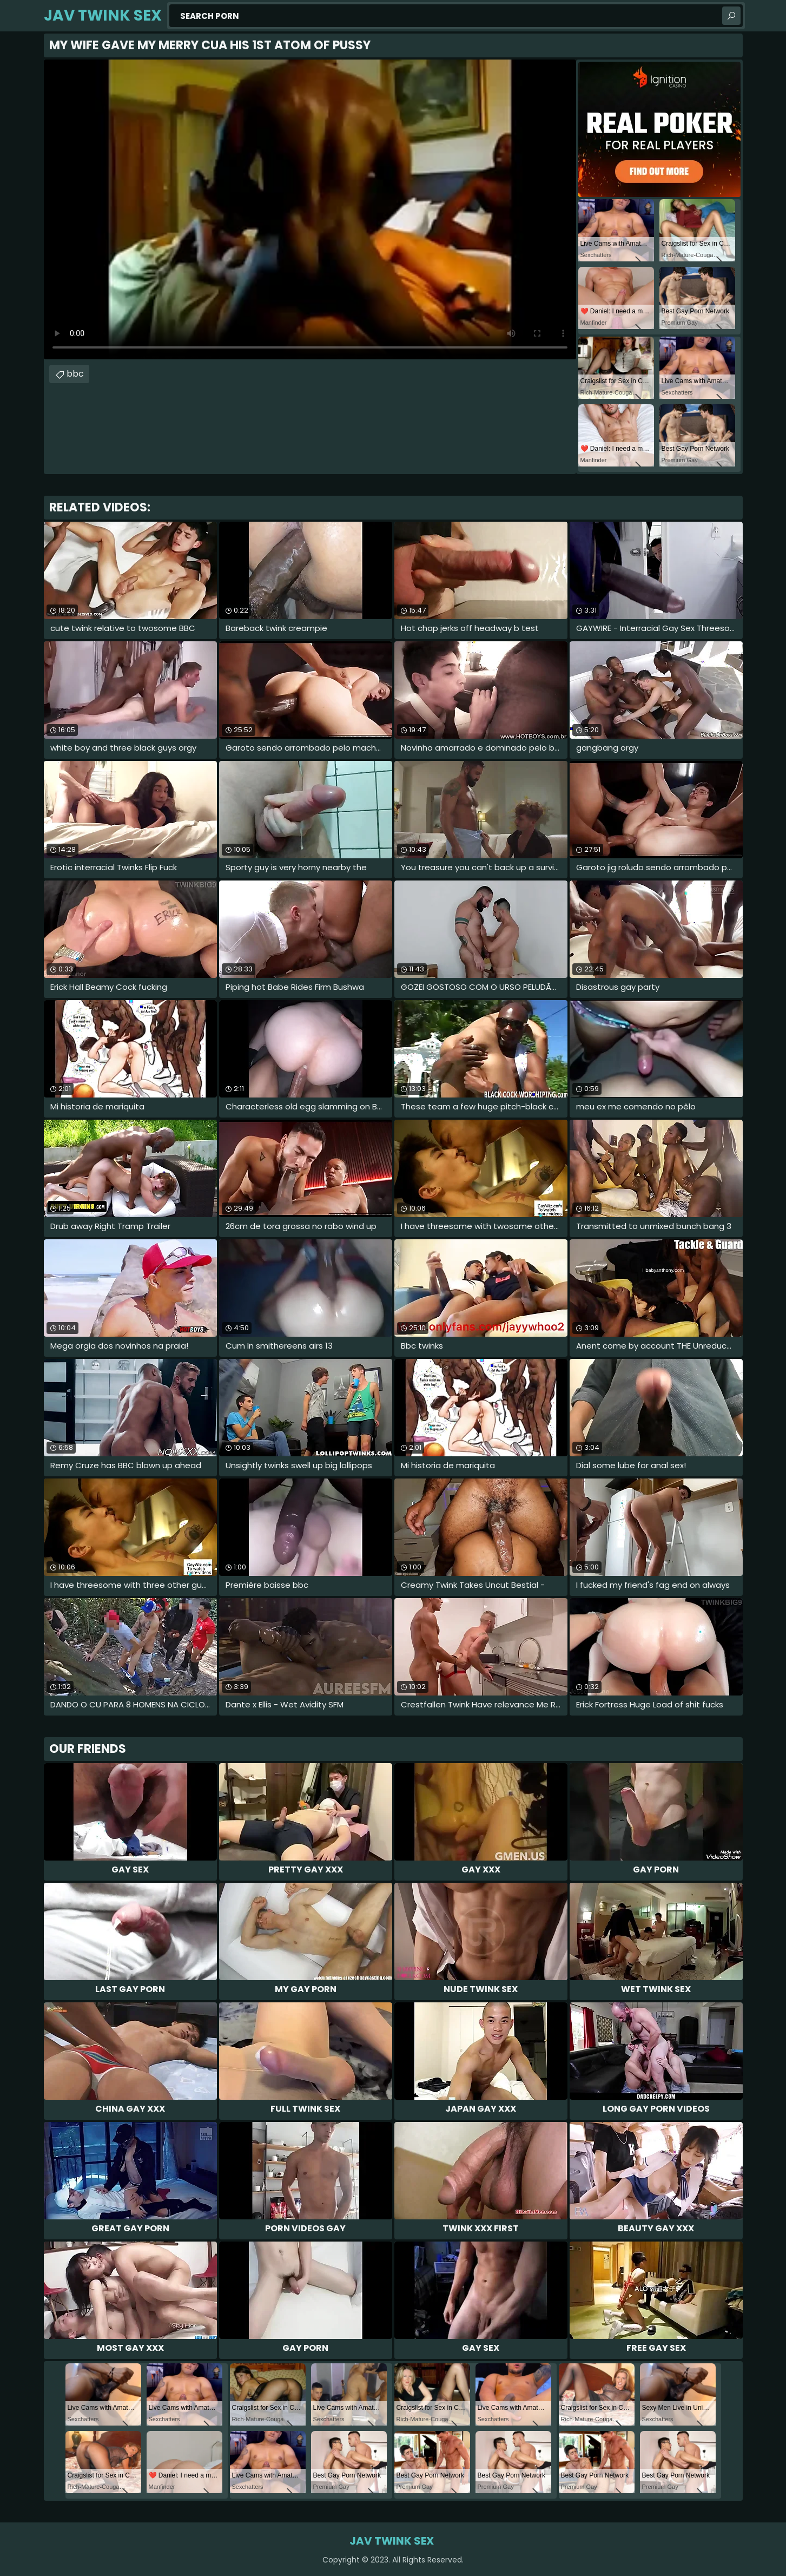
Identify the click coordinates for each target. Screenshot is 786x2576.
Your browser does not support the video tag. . (310, 209)
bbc (75, 373)
